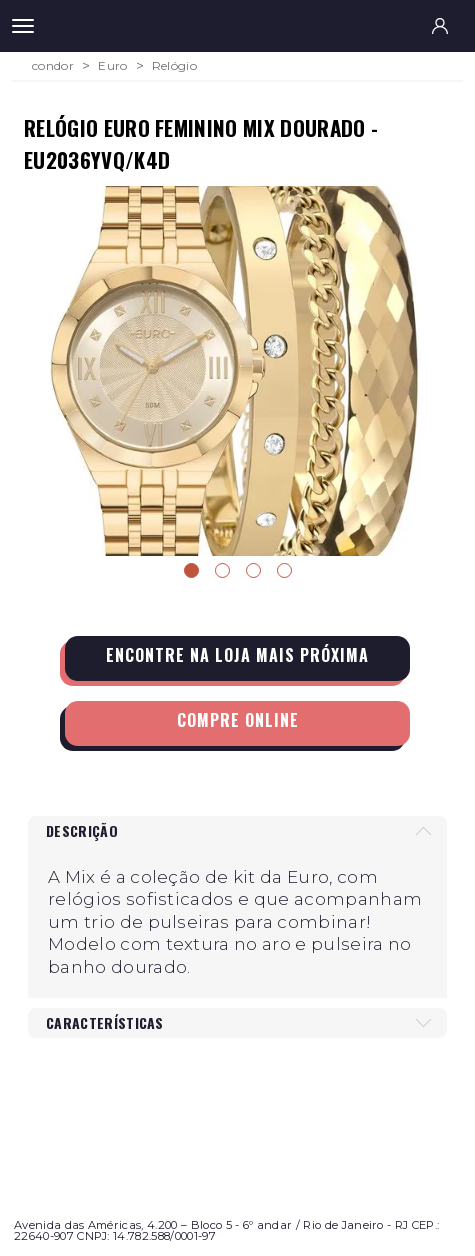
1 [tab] (191, 570)
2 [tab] (222, 570)
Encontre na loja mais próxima (237, 655)
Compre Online (238, 720)
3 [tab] (253, 570)
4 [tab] (284, 570)
